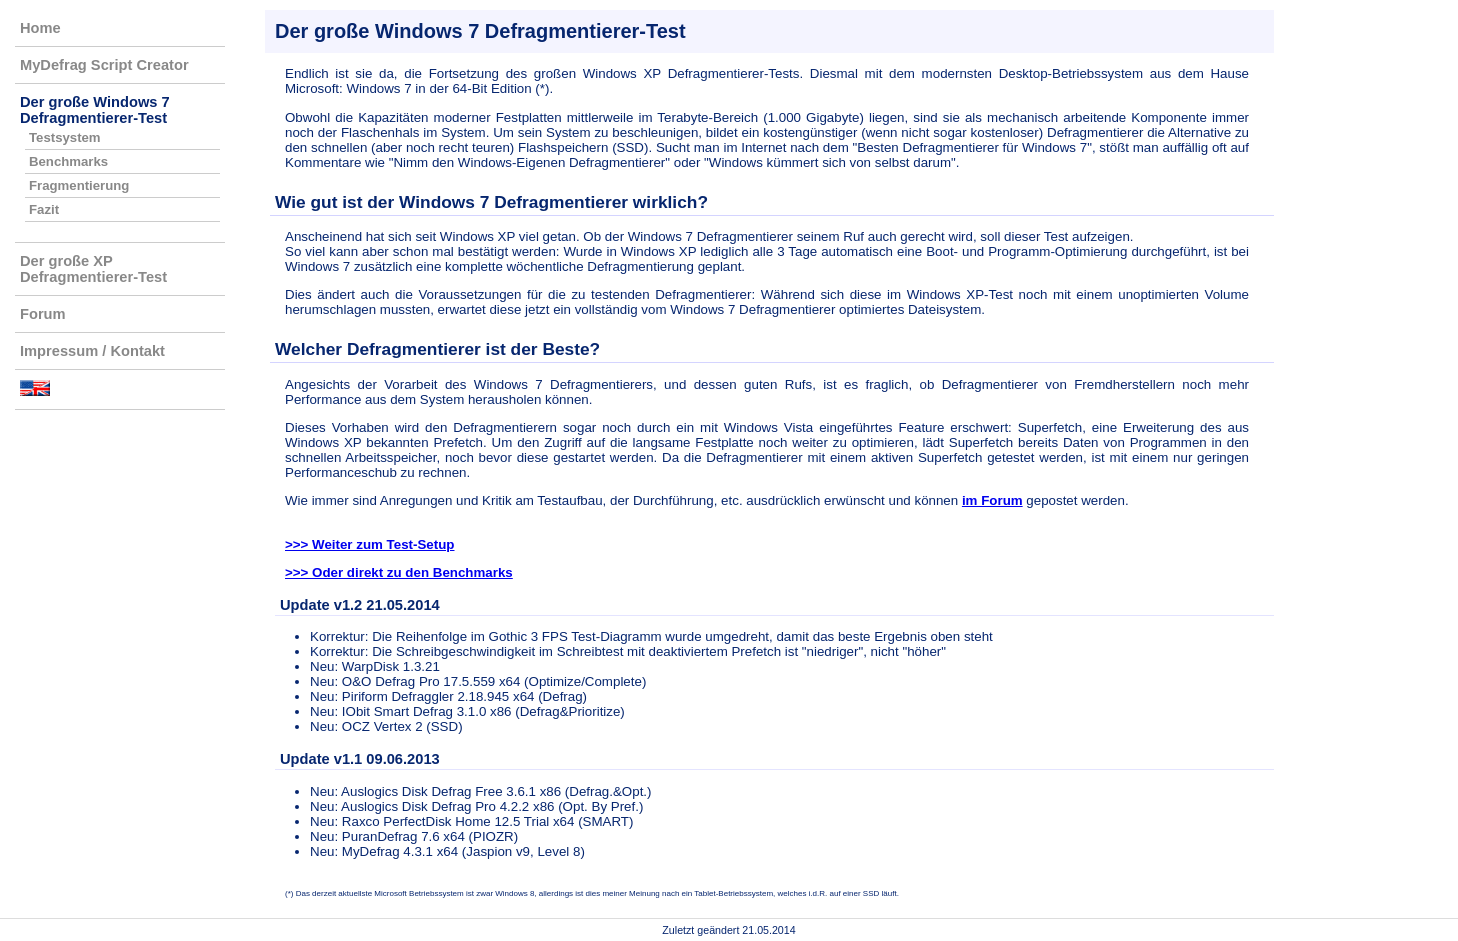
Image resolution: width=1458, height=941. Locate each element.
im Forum (992, 500)
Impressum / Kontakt (92, 351)
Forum (43, 314)
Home (40, 28)
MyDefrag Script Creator (104, 65)
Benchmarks (68, 161)
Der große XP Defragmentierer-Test (93, 269)
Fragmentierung (79, 185)
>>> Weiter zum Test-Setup (370, 544)
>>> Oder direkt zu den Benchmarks (399, 572)
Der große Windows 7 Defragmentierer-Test (95, 110)
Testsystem (65, 137)
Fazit (44, 209)
